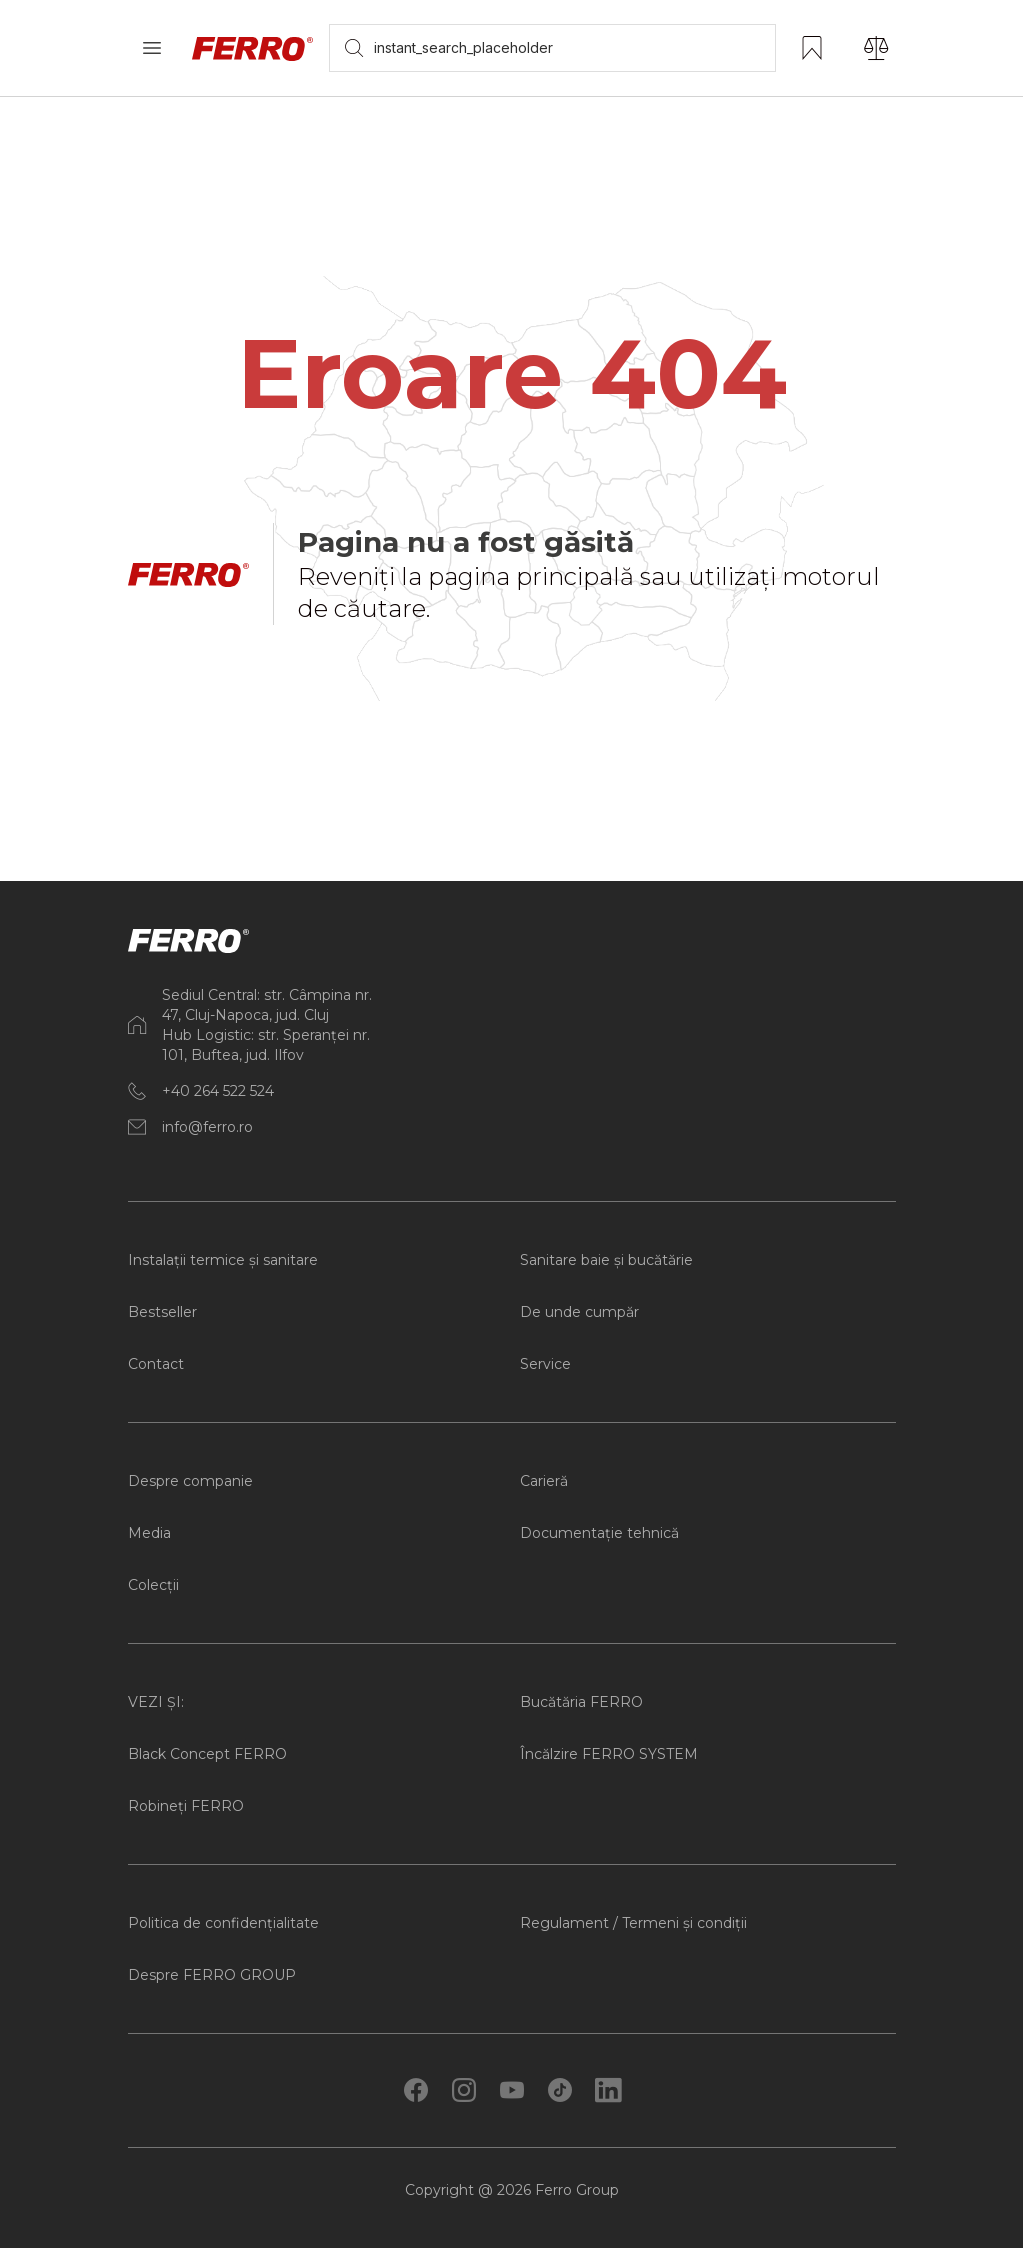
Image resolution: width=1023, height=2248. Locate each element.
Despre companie (190, 1481)
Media (149, 1533)
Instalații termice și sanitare (223, 1260)
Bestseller (162, 1312)
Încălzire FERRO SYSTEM (609, 1754)
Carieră (544, 1481)
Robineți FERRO (186, 1806)
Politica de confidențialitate (223, 1923)
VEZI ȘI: (156, 1702)
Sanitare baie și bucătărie (606, 1260)
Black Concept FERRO (207, 1754)
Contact (156, 1364)
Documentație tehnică (599, 1533)
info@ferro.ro (207, 1127)
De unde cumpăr (579, 1312)
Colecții (153, 1585)
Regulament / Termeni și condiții (633, 1923)
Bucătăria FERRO (581, 1702)
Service (545, 1364)
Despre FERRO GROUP (212, 1975)
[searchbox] (552, 48)
